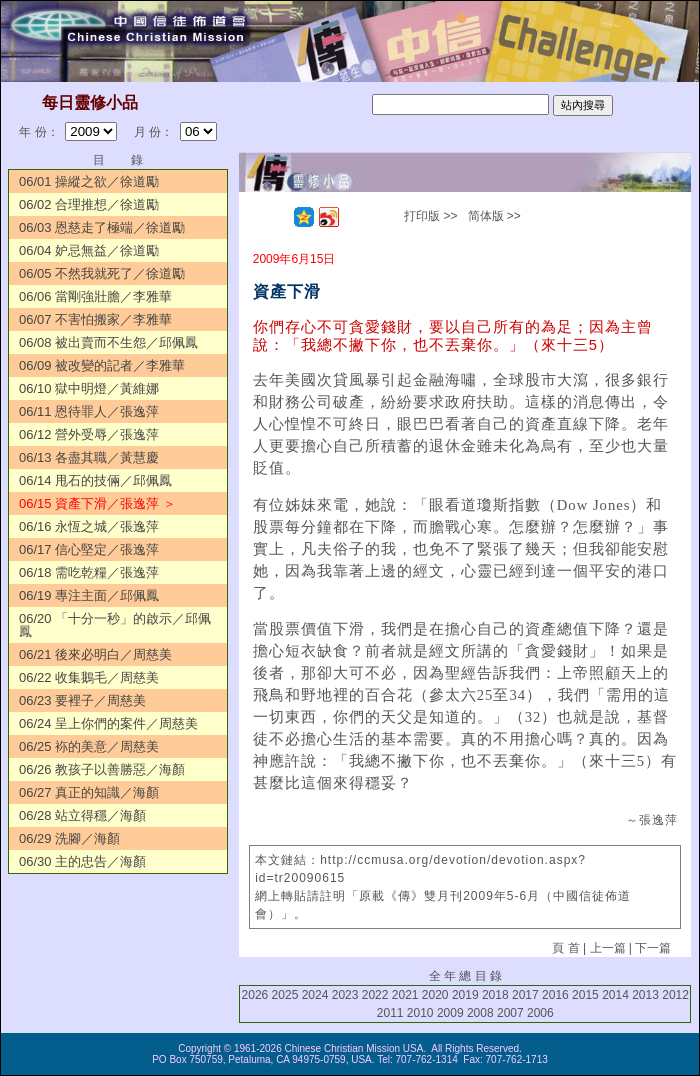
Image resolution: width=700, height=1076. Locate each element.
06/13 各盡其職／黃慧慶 (89, 457)
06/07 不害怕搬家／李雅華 (95, 319)
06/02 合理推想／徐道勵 (89, 204)
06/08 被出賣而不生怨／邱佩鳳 (108, 342)
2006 (540, 1013)
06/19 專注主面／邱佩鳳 (89, 595)
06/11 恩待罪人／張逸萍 (89, 411)
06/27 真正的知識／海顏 (89, 792)
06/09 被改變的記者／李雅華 (102, 365)
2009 (450, 1013)
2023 (345, 995)
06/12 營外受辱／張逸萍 (89, 434)
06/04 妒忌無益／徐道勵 (89, 250)
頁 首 (565, 948)
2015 (585, 995)
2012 (675, 995)
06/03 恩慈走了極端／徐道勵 (102, 227)
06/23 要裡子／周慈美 (82, 700)
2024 (315, 995)
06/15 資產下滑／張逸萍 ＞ (97, 503)
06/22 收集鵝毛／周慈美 (89, 677)
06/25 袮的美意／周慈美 (89, 746)
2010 (420, 1013)
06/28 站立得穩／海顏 (82, 815)
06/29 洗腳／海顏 (69, 838)
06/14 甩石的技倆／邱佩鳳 (95, 480)
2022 (375, 995)
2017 (525, 995)
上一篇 (608, 948)
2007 (510, 1013)
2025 (285, 995)
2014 (615, 995)
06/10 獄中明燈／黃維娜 (89, 388)
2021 (405, 995)
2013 (645, 995)
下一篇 (653, 948)
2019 (465, 995)
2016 (555, 995)
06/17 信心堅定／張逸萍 (89, 549)
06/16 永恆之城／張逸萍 (89, 526)
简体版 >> (494, 216)
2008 (480, 1013)
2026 (255, 995)
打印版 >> (430, 216)
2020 (435, 995)
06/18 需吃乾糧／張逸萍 (89, 572)
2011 (390, 1013)
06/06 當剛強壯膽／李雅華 (95, 296)
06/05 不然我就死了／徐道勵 (102, 273)
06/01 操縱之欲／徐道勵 (89, 181)
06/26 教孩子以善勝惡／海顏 (102, 769)
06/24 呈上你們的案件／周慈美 (108, 723)
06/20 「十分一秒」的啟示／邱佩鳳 (115, 625)
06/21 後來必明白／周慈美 (95, 654)
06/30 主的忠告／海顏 (82, 861)
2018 (495, 995)
